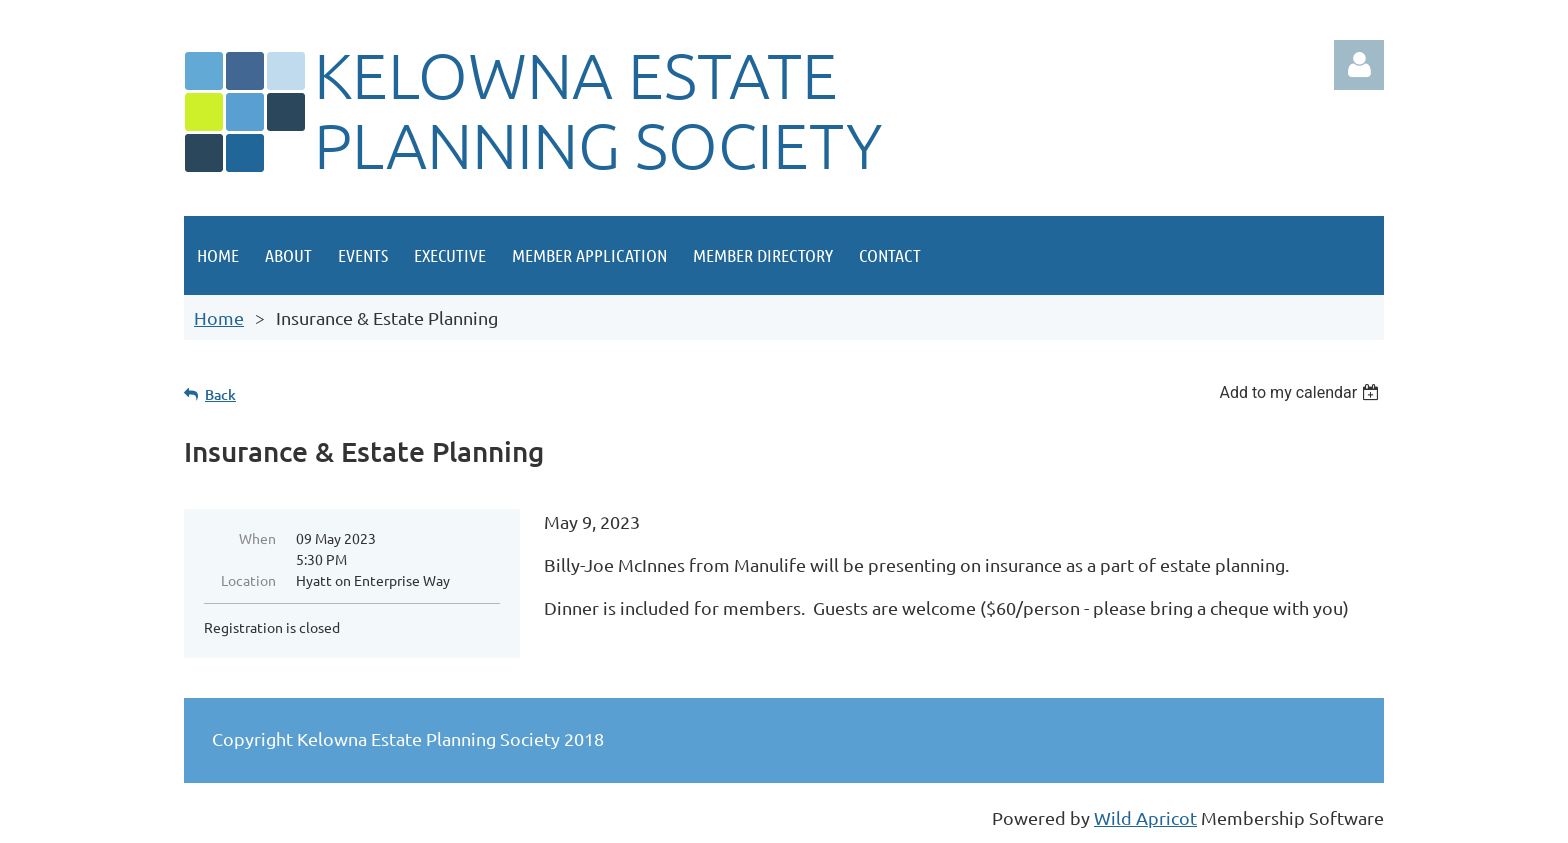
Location (248, 580)
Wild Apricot (1145, 817)
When (257, 538)
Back (220, 394)
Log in (1359, 65)
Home (219, 317)
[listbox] (1301, 392)
